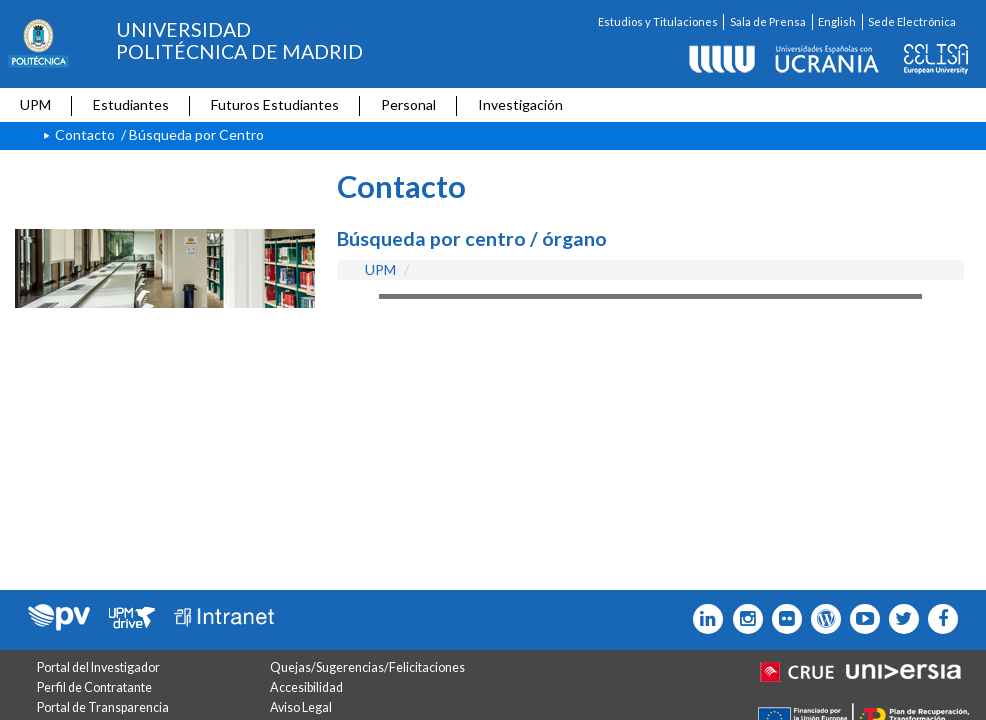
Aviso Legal (301, 707)
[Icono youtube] (860, 619)
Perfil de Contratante (94, 687)
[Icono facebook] (938, 619)
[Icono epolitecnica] (821, 619)
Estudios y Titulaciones (658, 21)
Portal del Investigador (98, 667)
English (837, 21)
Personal (408, 104)
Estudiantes (131, 104)
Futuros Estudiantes (275, 104)
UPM (35, 104)
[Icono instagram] (742, 619)
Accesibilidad (306, 687)
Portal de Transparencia (103, 707)
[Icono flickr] (899, 619)
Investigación (520, 104)
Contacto (85, 134)
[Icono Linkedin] (703, 619)
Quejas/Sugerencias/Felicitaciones (367, 667)
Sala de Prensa (768, 21)
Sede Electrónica (912, 21)
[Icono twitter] (782, 619)
